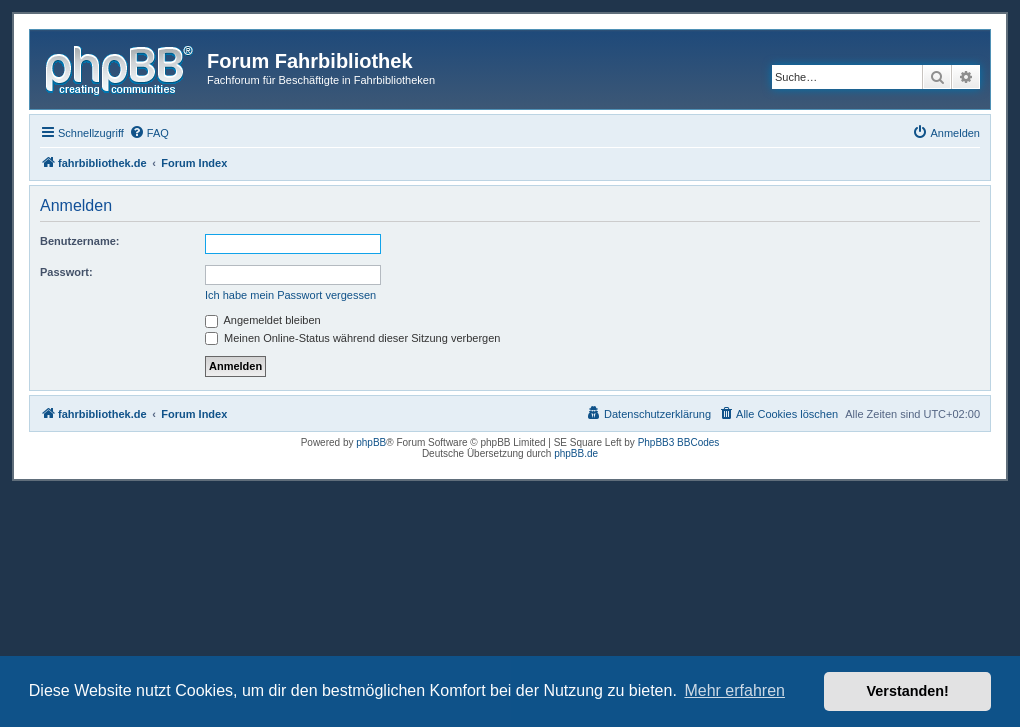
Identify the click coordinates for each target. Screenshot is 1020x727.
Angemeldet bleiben (263, 320)
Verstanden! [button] (908, 691)
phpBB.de (576, 453)
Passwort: (66, 272)
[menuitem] (149, 133)
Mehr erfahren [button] (734, 690)
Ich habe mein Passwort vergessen (290, 295)
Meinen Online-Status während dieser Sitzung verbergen (352, 338)
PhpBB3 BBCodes (679, 442)
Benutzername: (79, 241)
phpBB (371, 442)
